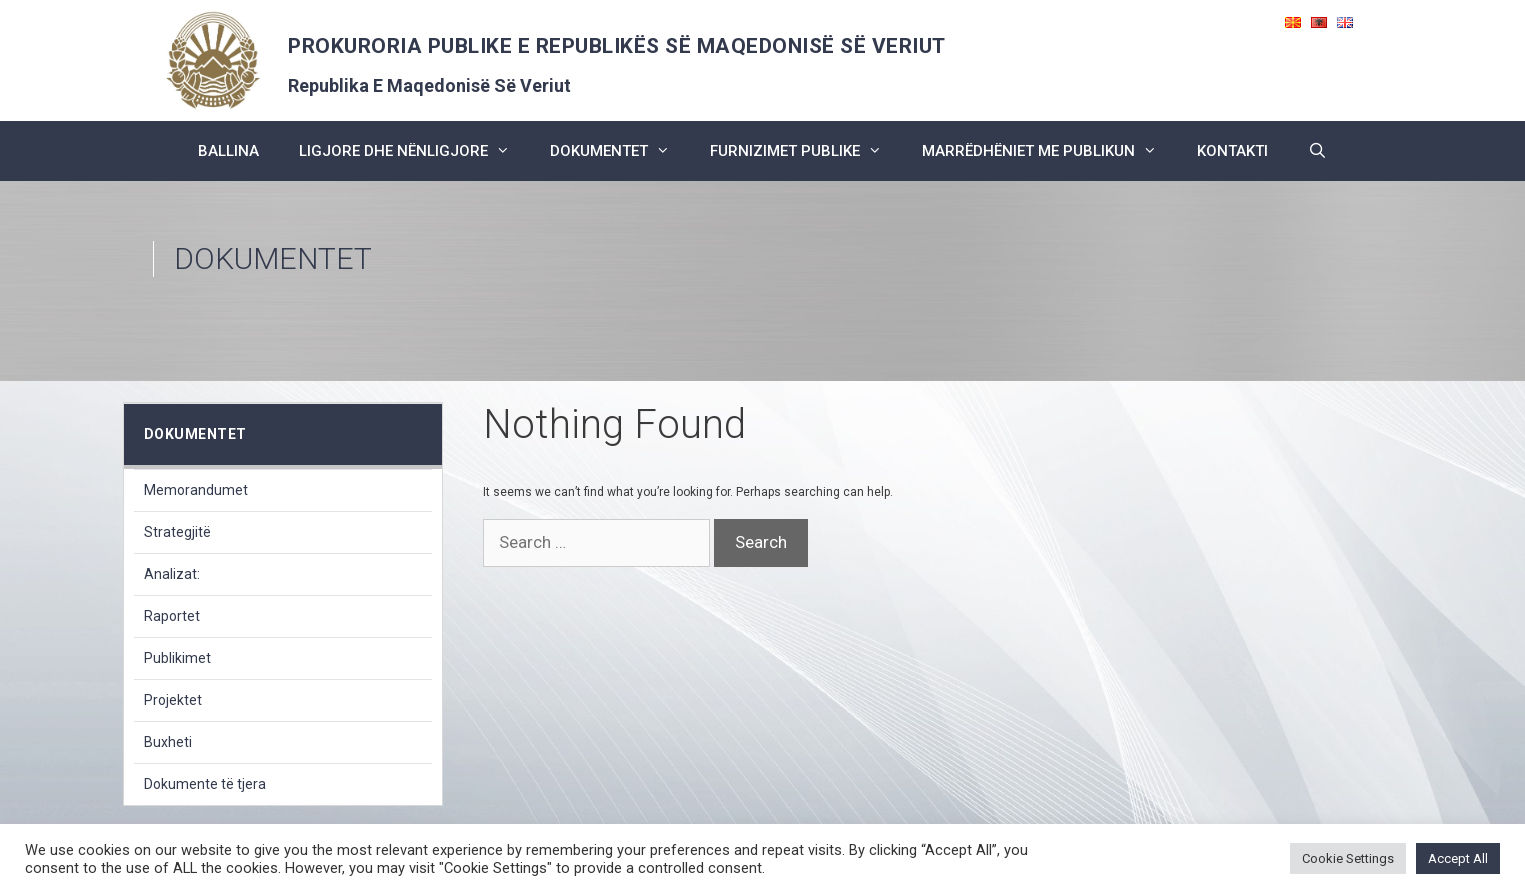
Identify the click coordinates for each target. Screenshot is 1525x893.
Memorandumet (196, 490)
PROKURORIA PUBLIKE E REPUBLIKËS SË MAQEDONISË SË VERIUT (617, 46)
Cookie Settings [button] (1348, 858)
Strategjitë (177, 532)
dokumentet (620, 151)
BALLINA (228, 151)
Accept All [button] (1458, 858)
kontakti (1232, 151)
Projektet (173, 700)
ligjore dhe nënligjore (414, 151)
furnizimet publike (806, 151)
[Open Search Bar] (1317, 151)
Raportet (172, 616)
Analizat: (172, 574)
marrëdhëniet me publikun (1049, 151)
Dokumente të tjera (205, 784)
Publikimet (177, 658)
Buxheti (168, 742)
